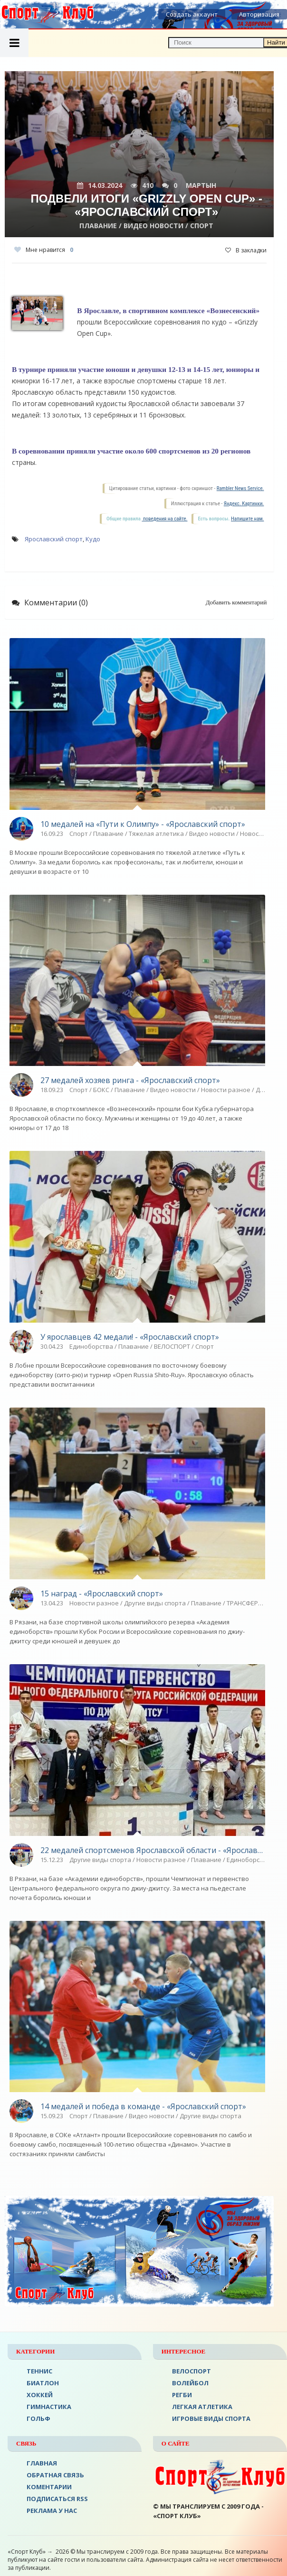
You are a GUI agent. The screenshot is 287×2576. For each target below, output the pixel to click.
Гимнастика (49, 2406)
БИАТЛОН (43, 2383)
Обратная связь (55, 2475)
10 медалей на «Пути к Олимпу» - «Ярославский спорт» (142, 824)
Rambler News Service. (240, 488)
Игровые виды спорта (211, 2418)
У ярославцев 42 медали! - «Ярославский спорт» (129, 1337)
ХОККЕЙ (40, 2395)
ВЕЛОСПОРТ (191, 2371)
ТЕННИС (39, 2371)
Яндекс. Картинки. (244, 503)
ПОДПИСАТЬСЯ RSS (57, 2498)
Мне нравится (43, 250)
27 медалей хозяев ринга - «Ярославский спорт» (130, 1080)
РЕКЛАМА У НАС (52, 2510)
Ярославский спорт (54, 539)
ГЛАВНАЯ (42, 2463)
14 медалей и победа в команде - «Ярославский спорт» (143, 2106)
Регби (182, 2395)
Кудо (93, 539)
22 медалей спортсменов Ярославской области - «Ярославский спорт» (152, 1850)
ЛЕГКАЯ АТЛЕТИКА (202, 2406)
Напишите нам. (247, 519)
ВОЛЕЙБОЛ (190, 2383)
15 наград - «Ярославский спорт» (101, 1593)
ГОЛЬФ (38, 2418)
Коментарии (49, 2487)
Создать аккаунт (192, 14)
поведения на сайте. (164, 519)
